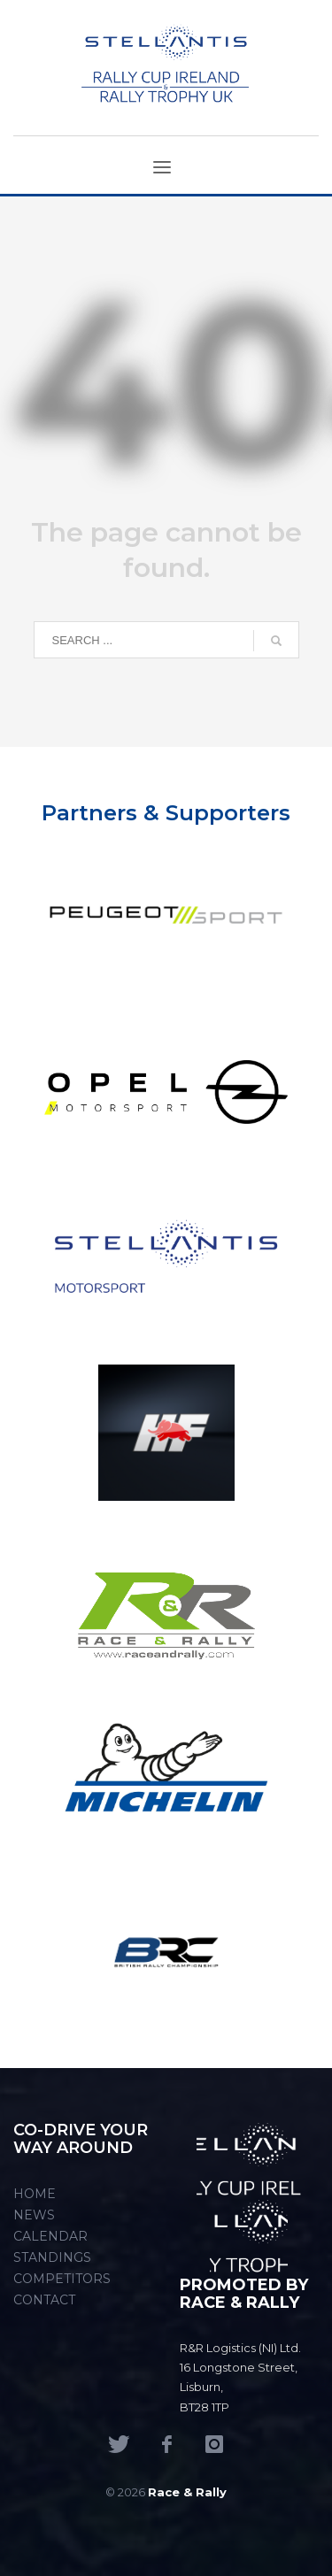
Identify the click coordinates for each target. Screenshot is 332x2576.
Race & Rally (187, 2492)
